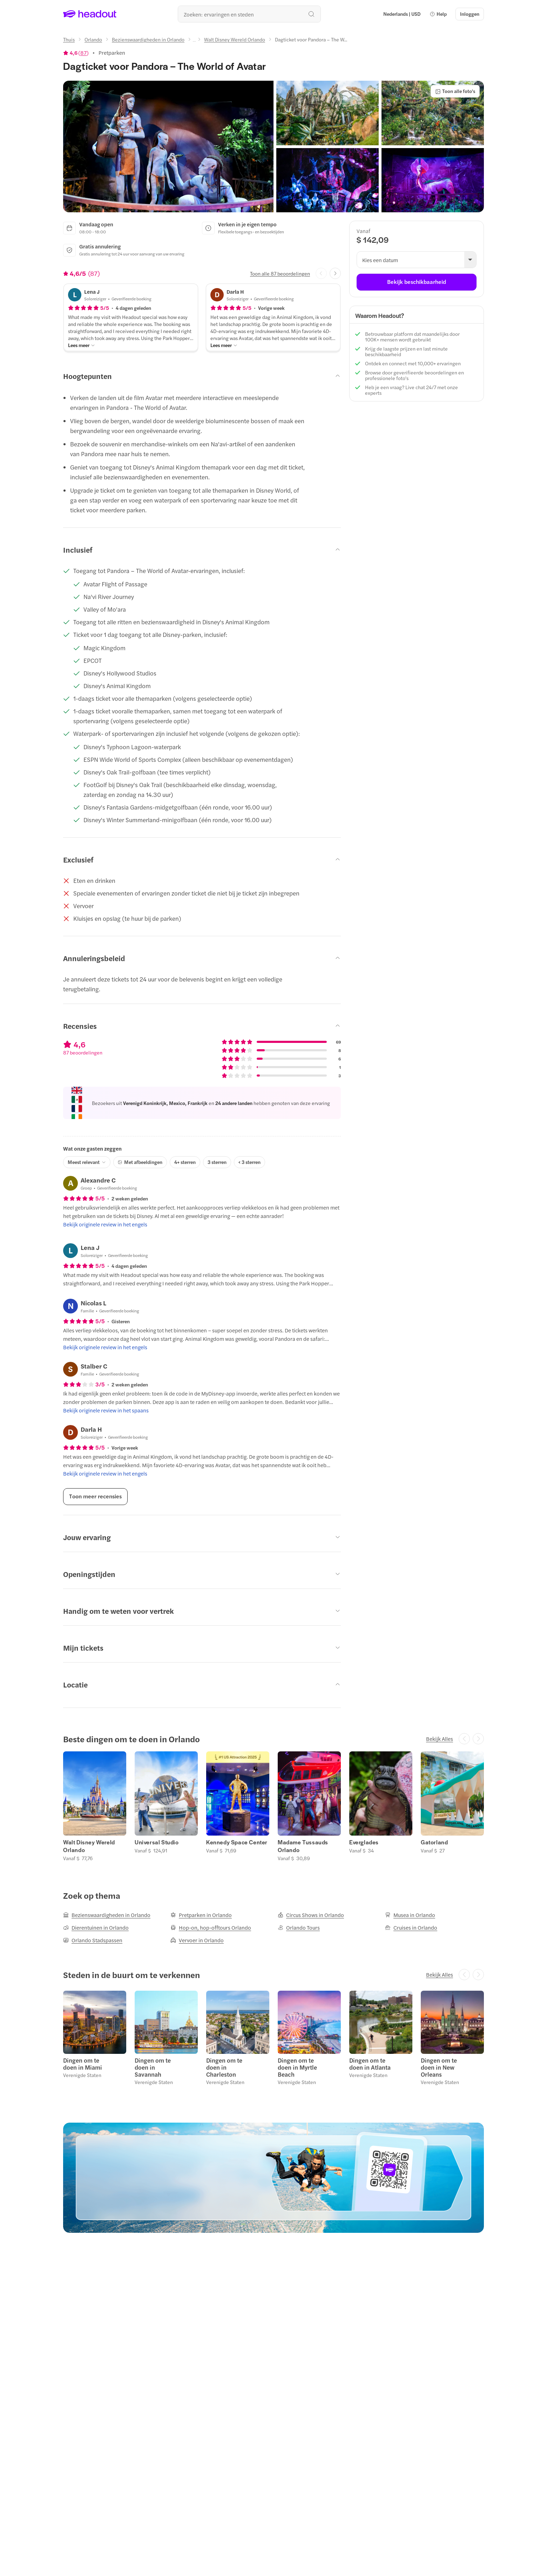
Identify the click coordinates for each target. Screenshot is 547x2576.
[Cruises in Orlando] (411, 1927)
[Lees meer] (81, 345)
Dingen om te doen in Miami (82, 2064)
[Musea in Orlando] (410, 1914)
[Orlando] (93, 39)
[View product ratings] (76, 52)
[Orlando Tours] (299, 1927)
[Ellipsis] (194, 41)
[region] (273, 1806)
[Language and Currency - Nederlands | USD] (402, 14)
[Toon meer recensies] (95, 1496)
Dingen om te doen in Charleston (224, 2067)
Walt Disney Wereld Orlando (89, 1846)
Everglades (364, 1842)
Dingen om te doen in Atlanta (370, 2064)
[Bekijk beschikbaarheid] (417, 282)
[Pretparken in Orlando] (201, 1914)
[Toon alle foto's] (455, 91)
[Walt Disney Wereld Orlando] (234, 39)
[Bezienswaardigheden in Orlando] (148, 39)
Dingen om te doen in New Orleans (439, 2067)
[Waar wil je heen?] (249, 14)
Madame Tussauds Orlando (303, 1846)
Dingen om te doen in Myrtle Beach (297, 2067)
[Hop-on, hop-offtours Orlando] (210, 1927)
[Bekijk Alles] (439, 1738)
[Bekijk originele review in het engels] (105, 1224)
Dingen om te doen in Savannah (153, 2067)
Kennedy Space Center (237, 1842)
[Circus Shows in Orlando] (311, 1914)
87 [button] (83, 52)
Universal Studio (157, 1842)
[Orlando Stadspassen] (92, 1940)
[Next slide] (335, 273)
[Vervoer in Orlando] (197, 1940)
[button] (438, 14)
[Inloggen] (469, 14)
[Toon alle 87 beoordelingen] (280, 273)
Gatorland (434, 1842)
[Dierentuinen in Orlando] (96, 1927)
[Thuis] (69, 39)
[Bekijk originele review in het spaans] (106, 1410)
